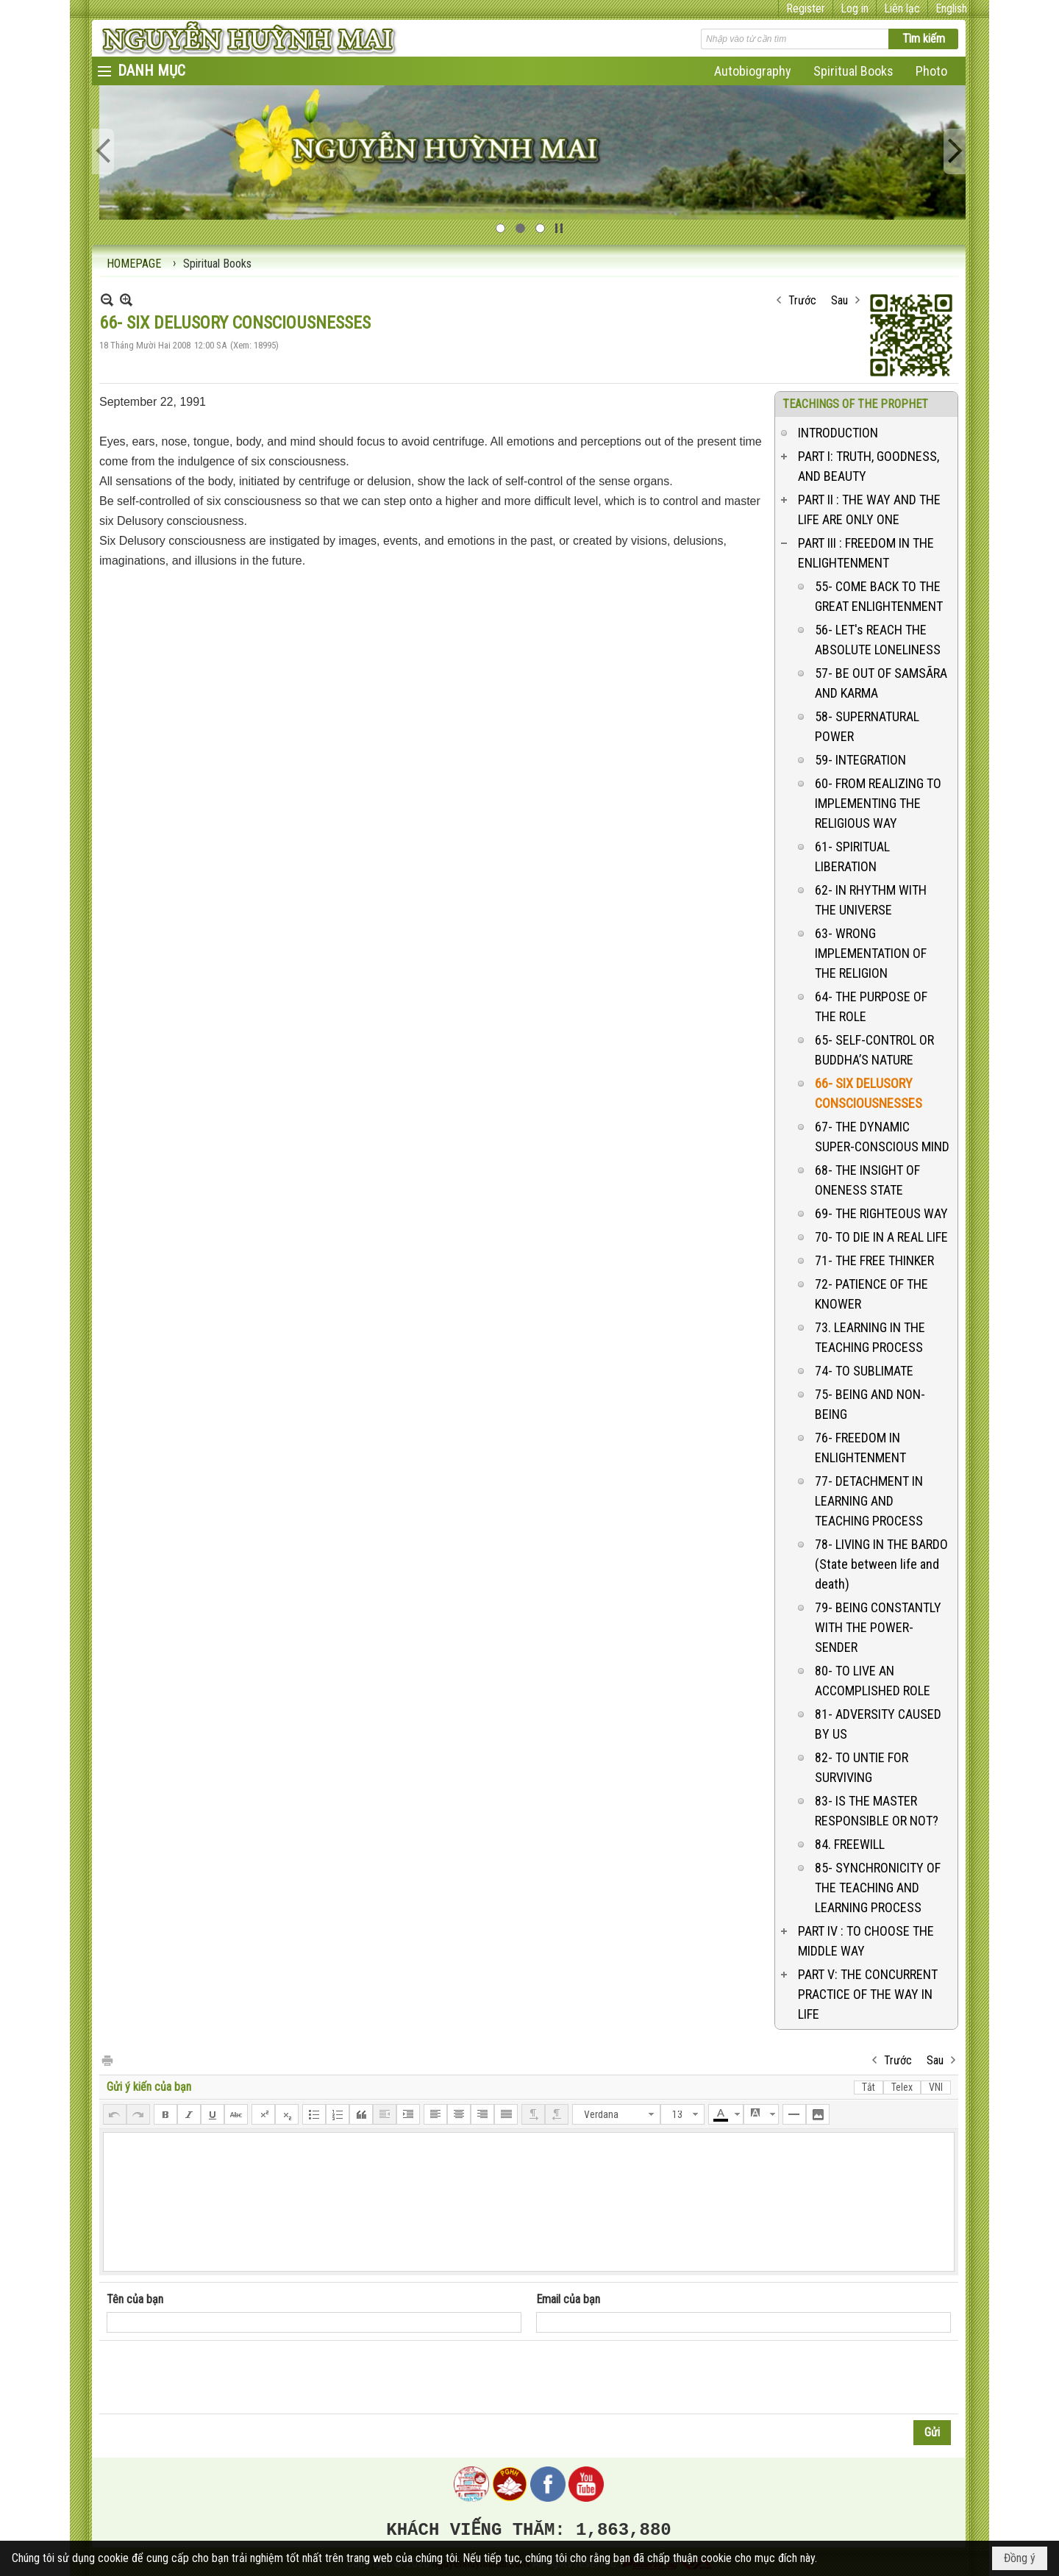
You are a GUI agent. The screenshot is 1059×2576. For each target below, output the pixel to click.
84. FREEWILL (850, 1844)
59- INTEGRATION (860, 760)
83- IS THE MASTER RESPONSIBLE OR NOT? (876, 1810)
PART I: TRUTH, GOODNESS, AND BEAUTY (868, 466)
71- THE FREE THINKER (874, 1260)
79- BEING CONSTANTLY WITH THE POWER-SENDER (878, 1627)
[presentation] (218, 2377)
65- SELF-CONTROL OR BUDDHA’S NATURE (874, 1049)
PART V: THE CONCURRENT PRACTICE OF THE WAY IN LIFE (868, 1994)
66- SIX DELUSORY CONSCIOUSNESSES (868, 1093)
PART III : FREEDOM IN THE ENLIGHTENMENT (866, 552)
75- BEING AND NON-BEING (870, 1404)
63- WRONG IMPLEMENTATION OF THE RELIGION (871, 953)
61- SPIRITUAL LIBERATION (852, 856)
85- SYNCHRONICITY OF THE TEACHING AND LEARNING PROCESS (878, 1887)
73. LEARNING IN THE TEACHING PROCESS (870, 1337)
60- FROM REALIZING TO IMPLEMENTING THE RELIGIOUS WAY (878, 803)
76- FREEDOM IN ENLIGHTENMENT (860, 1447)
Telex (902, 2087)
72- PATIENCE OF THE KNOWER (871, 1294)
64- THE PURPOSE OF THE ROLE (871, 1006)
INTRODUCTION (838, 432)
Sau (839, 300)
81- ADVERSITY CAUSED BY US (878, 1724)
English (951, 8)
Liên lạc (902, 8)
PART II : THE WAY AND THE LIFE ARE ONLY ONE (869, 509)
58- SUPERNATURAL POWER (867, 726)
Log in (855, 8)
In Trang (106, 2059)
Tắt (868, 2087)
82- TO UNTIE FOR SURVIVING (861, 1767)
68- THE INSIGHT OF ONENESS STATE (867, 1180)
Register (805, 8)
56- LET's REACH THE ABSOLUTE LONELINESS (878, 639)
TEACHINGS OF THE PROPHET (855, 404)
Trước (802, 300)
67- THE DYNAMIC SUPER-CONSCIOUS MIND (882, 1136)
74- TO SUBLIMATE (864, 1370)
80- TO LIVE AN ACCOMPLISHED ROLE (872, 1680)
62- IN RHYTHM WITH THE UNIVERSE (871, 899)
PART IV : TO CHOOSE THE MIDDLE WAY (866, 1940)
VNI (936, 2087)
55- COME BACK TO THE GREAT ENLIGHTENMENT (879, 596)
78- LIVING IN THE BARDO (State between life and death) (881, 1564)
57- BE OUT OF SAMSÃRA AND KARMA (881, 683)
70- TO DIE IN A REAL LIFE (881, 1237)
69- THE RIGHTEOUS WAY (881, 1213)
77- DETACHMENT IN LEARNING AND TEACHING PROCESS (869, 1500)
